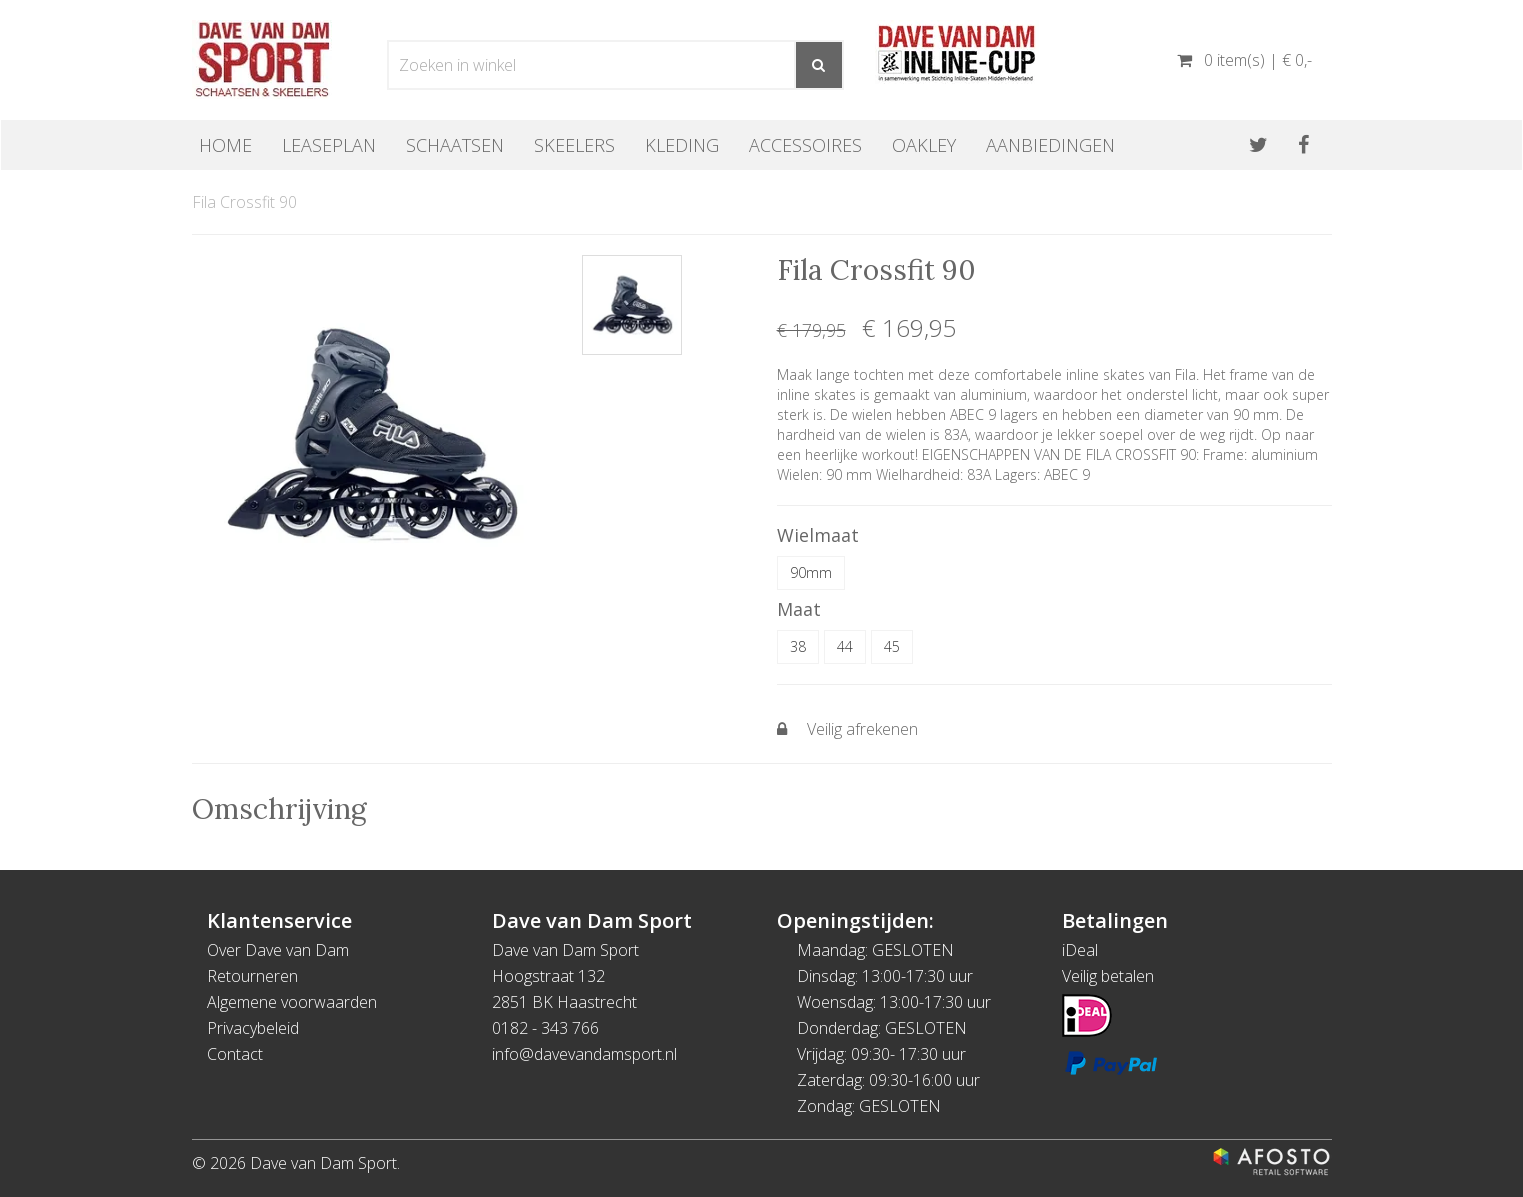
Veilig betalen (1108, 976)
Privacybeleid (253, 1028)
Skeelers (574, 145)
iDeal (1080, 950)
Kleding (682, 145)
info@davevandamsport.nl (584, 1054)
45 (892, 646)
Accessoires (805, 145)
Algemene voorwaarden (292, 1002)
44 (845, 646)
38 (798, 646)
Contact (235, 1054)
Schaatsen (455, 145)
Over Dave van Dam (278, 950)
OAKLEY (924, 145)
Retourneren (252, 976)
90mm (811, 572)
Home (225, 145)
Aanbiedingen (1050, 145)
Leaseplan (329, 145)
